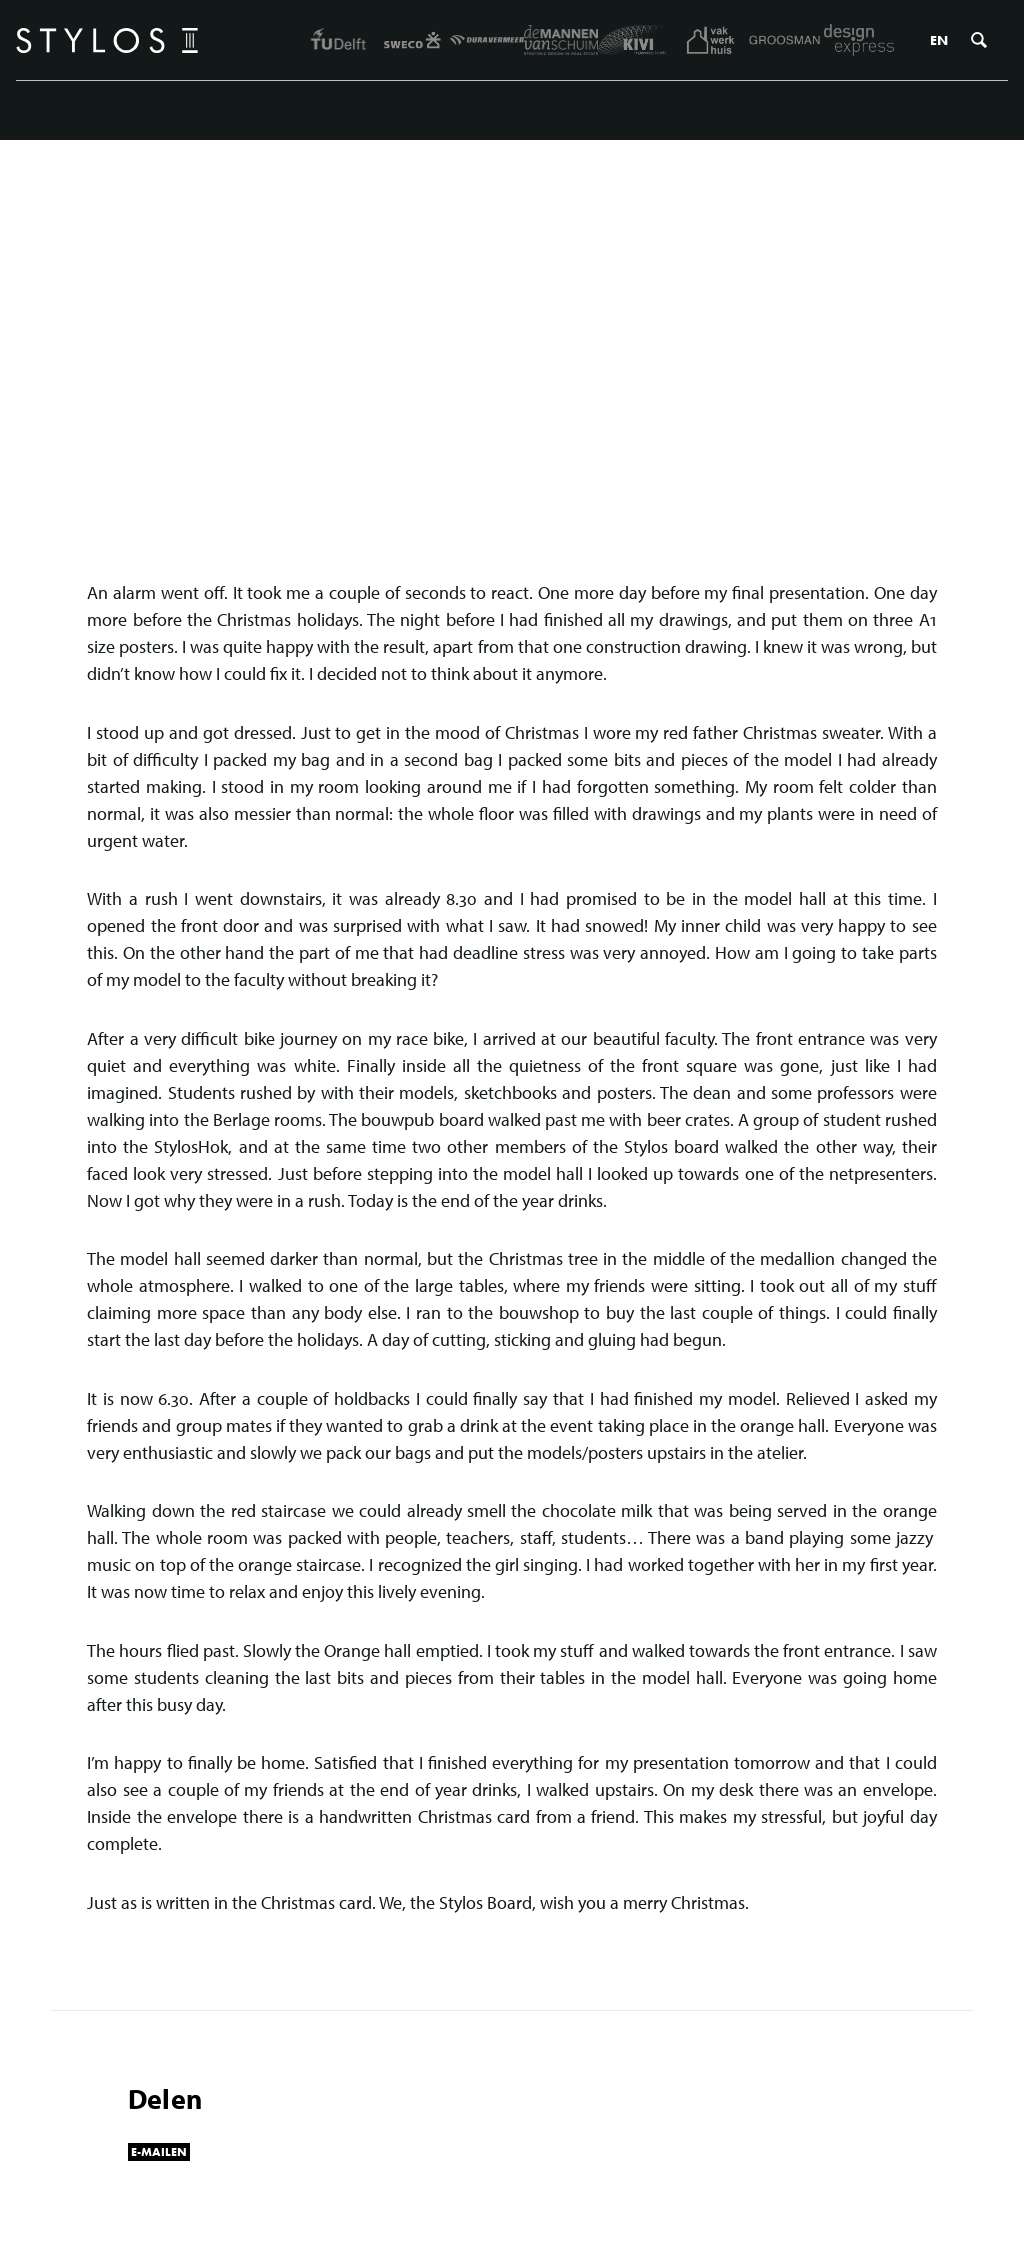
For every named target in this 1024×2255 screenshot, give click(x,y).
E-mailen (159, 2152)
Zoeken (979, 40)
